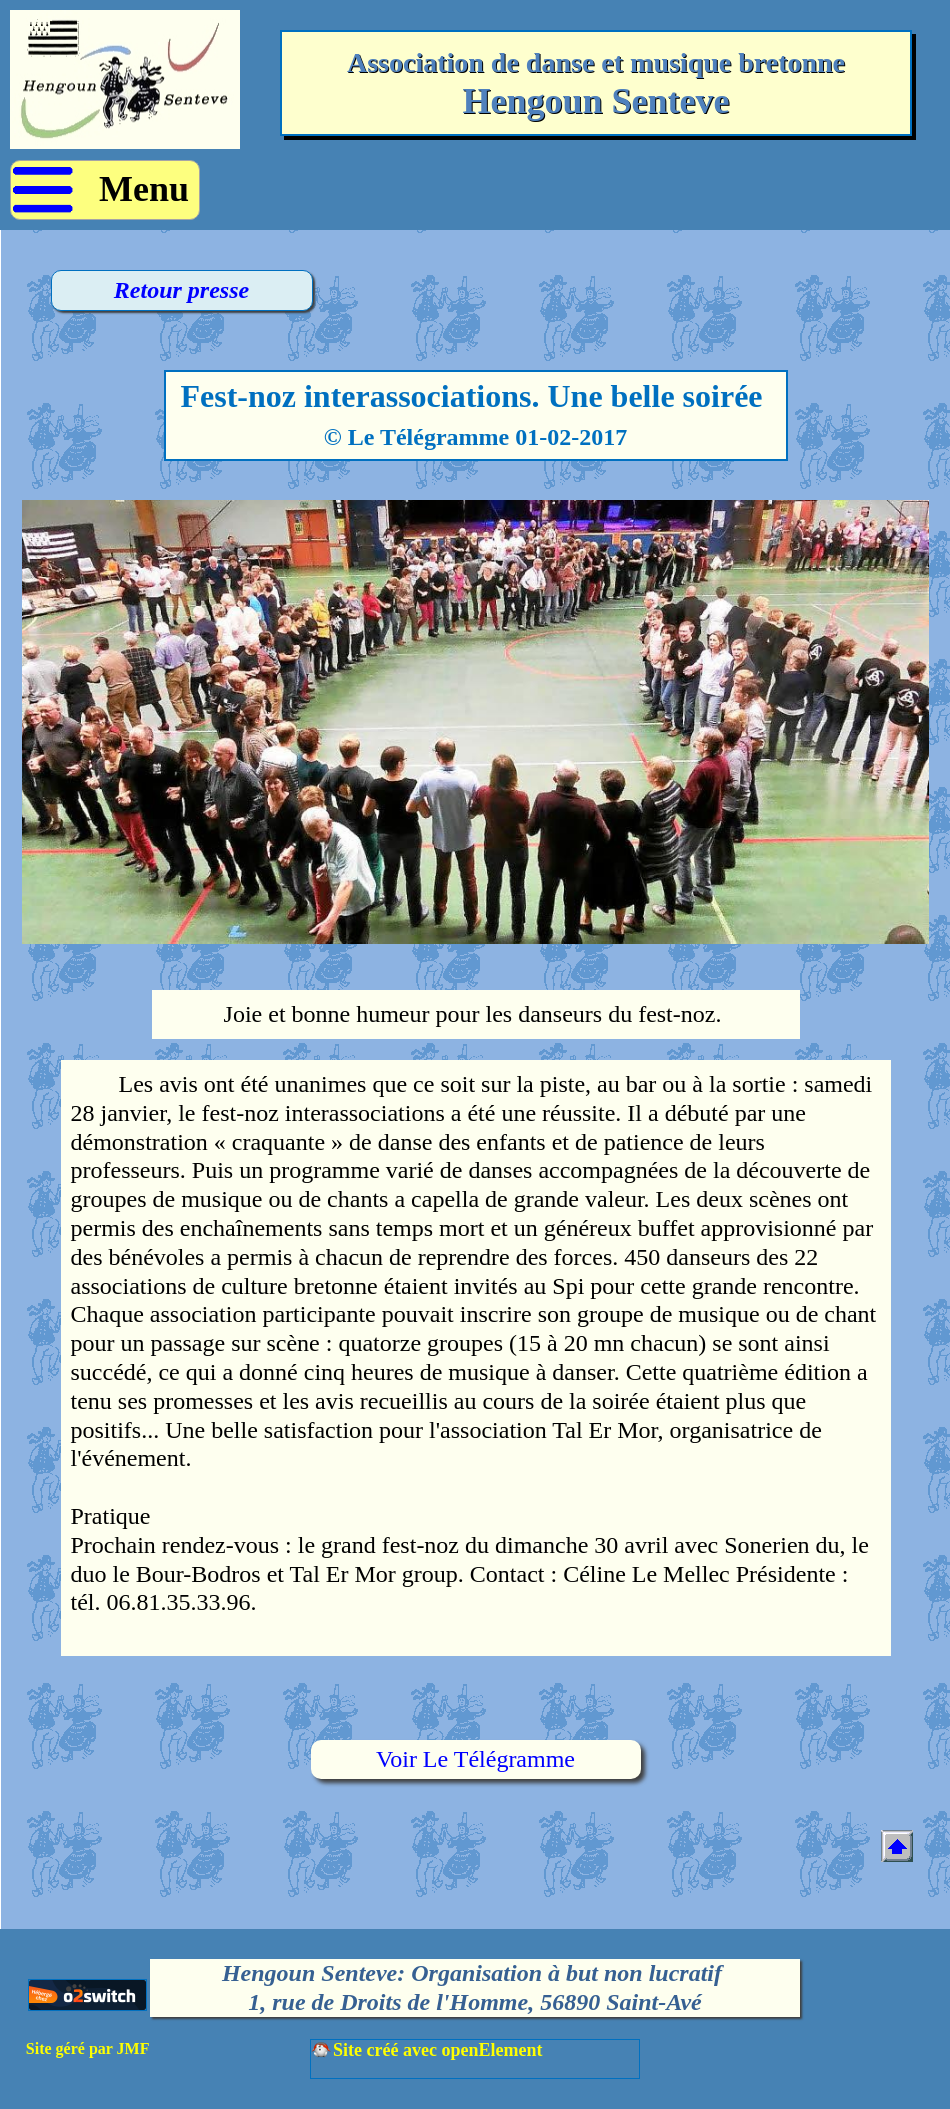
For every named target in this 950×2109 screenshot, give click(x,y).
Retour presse (181, 290)
